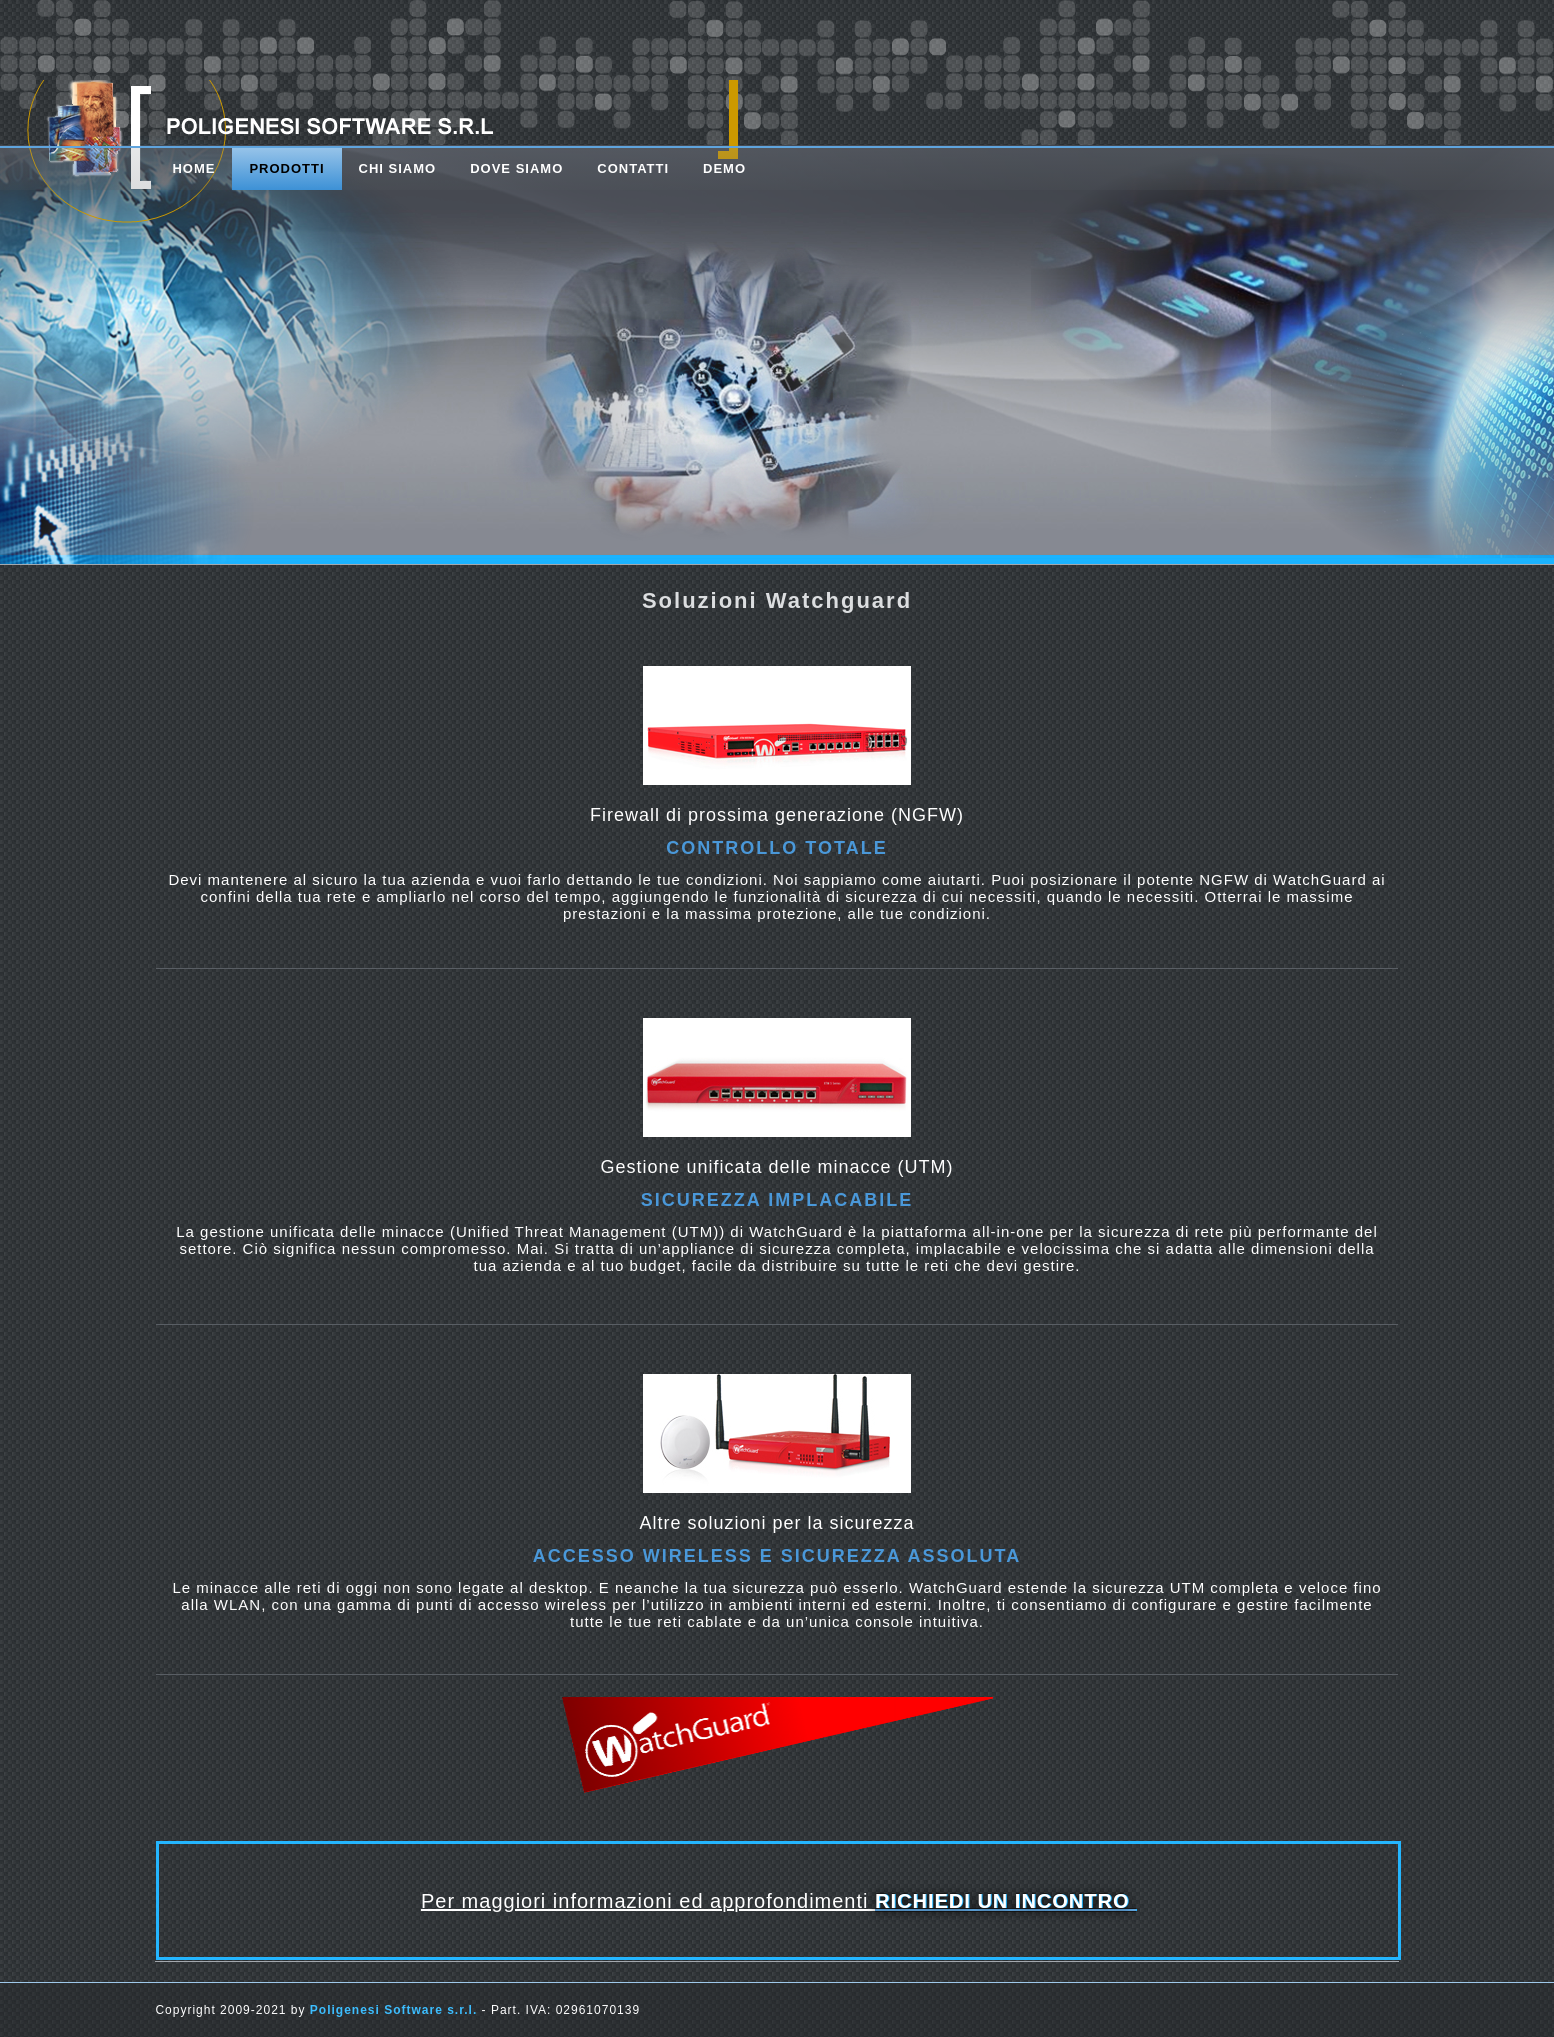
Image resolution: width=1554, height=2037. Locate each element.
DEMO (724, 168)
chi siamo (398, 168)
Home (193, 168)
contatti (633, 168)
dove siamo (516, 168)
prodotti (286, 168)
